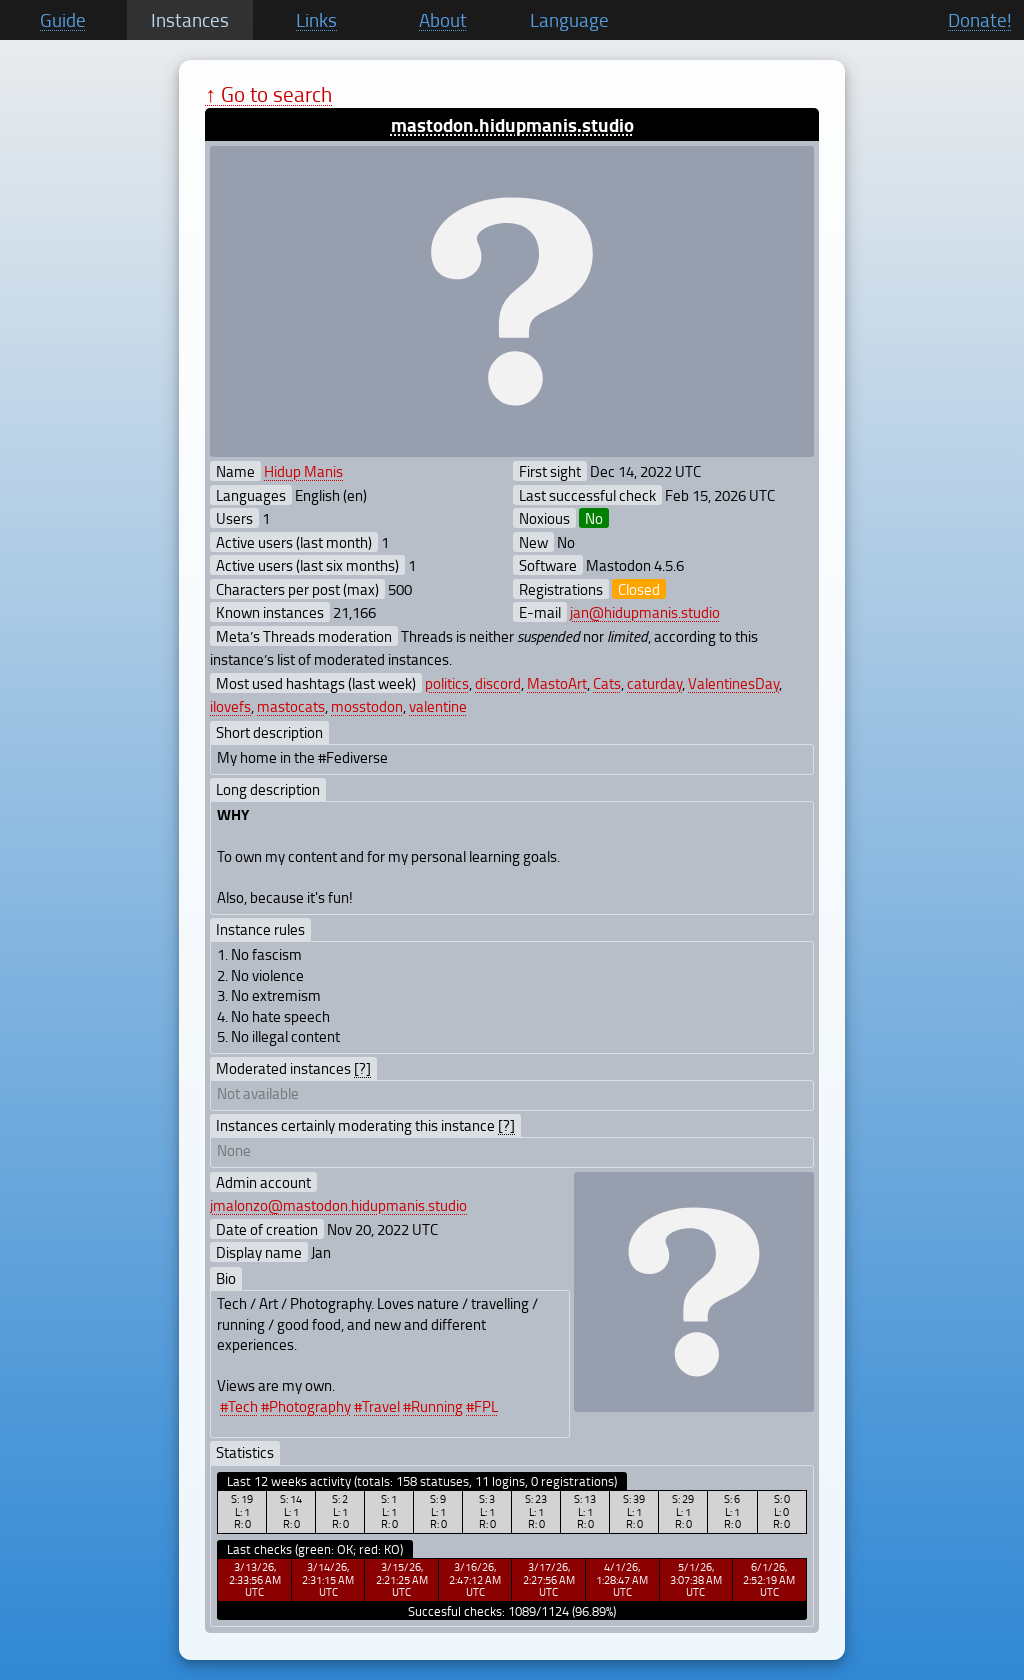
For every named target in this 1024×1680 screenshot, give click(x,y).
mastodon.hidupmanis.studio (512, 124)
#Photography (306, 1406)
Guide (63, 20)
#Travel (377, 1406)
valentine (438, 706)
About (443, 20)
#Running (433, 1406)
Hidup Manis (303, 471)
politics (447, 683)
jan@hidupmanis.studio (645, 612)
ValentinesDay (733, 683)
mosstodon (367, 706)
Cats (607, 683)
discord (498, 683)
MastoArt (557, 683)
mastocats (291, 706)
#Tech (239, 1406)
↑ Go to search (268, 93)
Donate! (980, 20)
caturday (654, 683)
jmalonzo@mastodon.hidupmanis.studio (338, 1205)
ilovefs (230, 706)
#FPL (482, 1406)
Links (316, 20)
